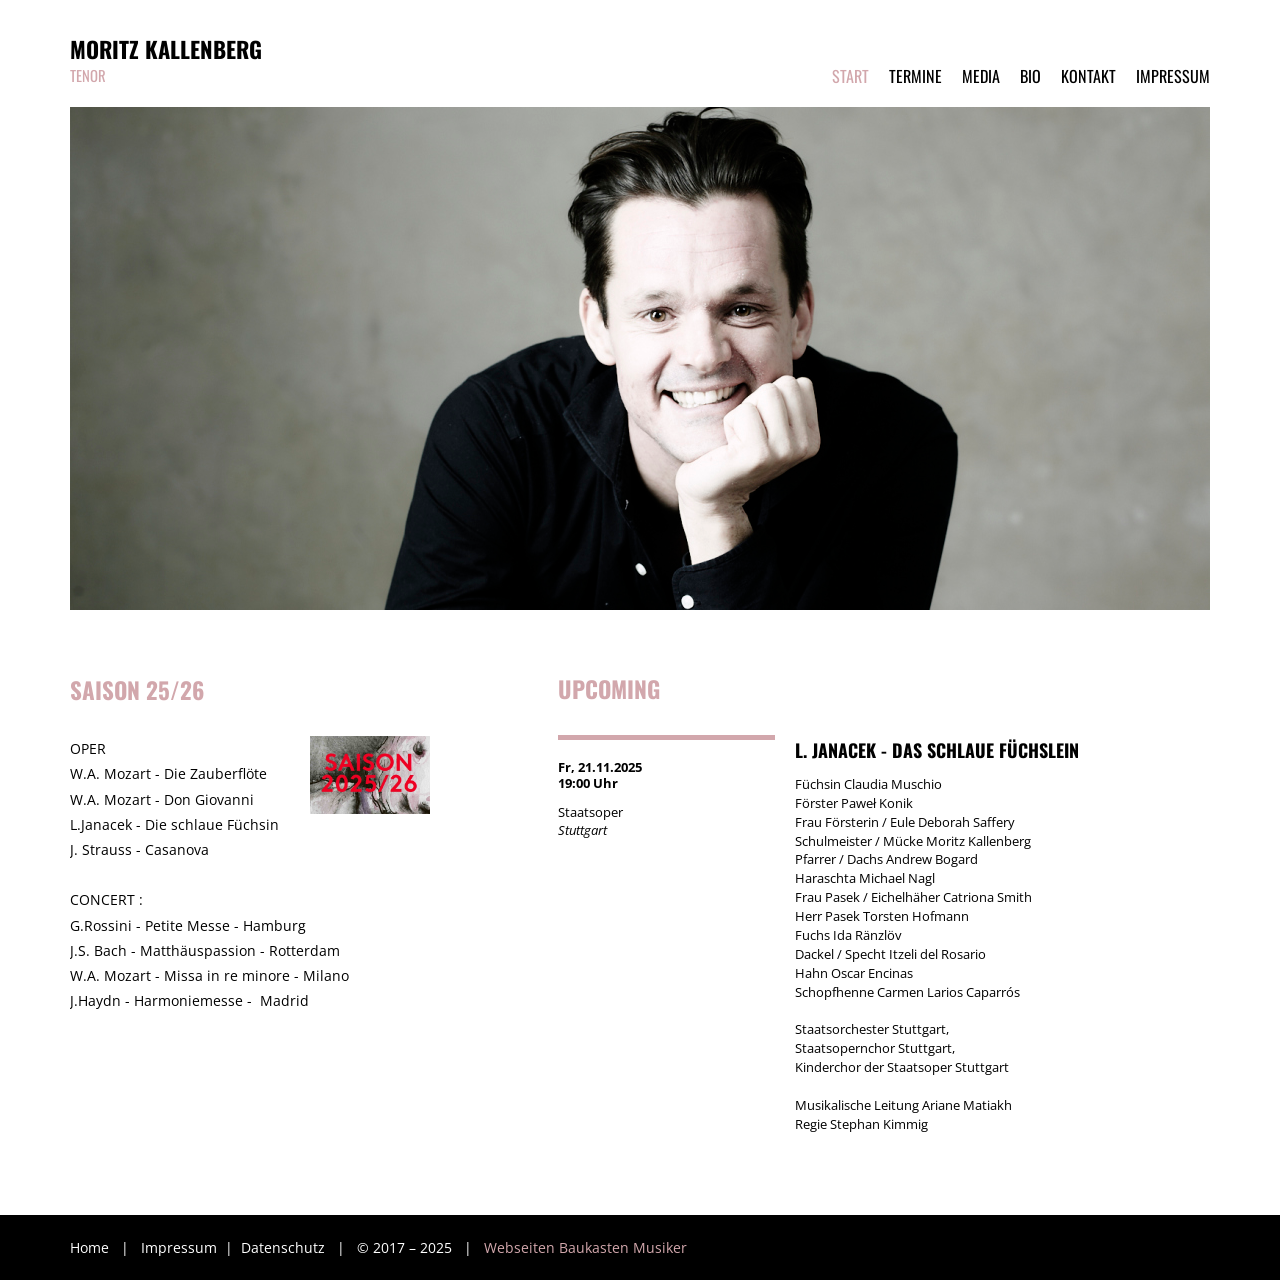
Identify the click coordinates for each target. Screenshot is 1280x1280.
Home (89, 1247)
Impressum (181, 1247)
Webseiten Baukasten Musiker (585, 1247)
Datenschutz (285, 1247)
